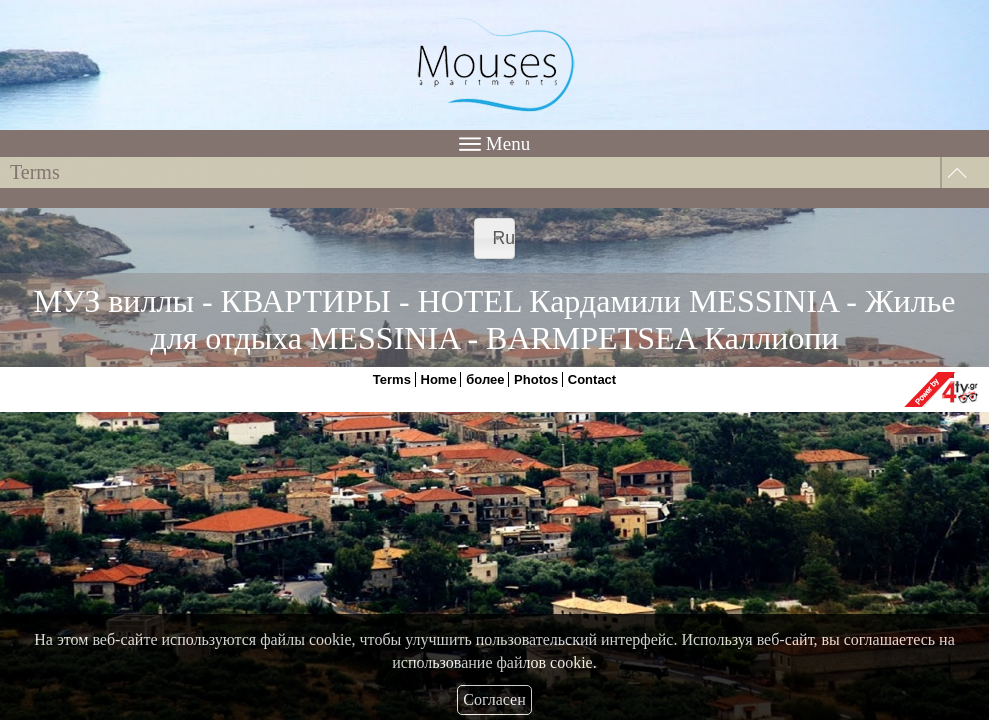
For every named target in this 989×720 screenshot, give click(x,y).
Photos (536, 379)
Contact (592, 379)
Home (439, 379)
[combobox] (494, 238)
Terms (392, 379)
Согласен (494, 699)
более (485, 379)
